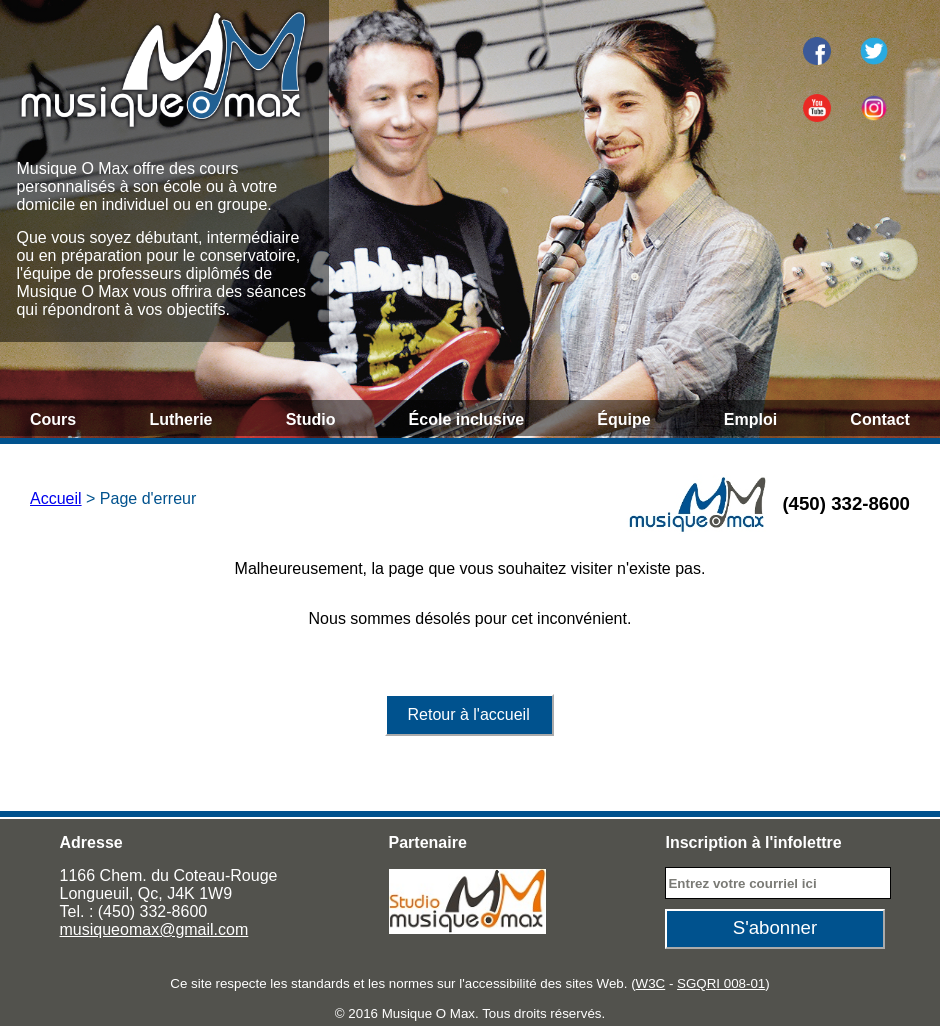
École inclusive (467, 419)
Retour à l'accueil (468, 714)
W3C (651, 983)
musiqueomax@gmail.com (154, 929)
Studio (311, 419)
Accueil (56, 498)
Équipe (623, 419)
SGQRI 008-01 (721, 983)
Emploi (750, 419)
